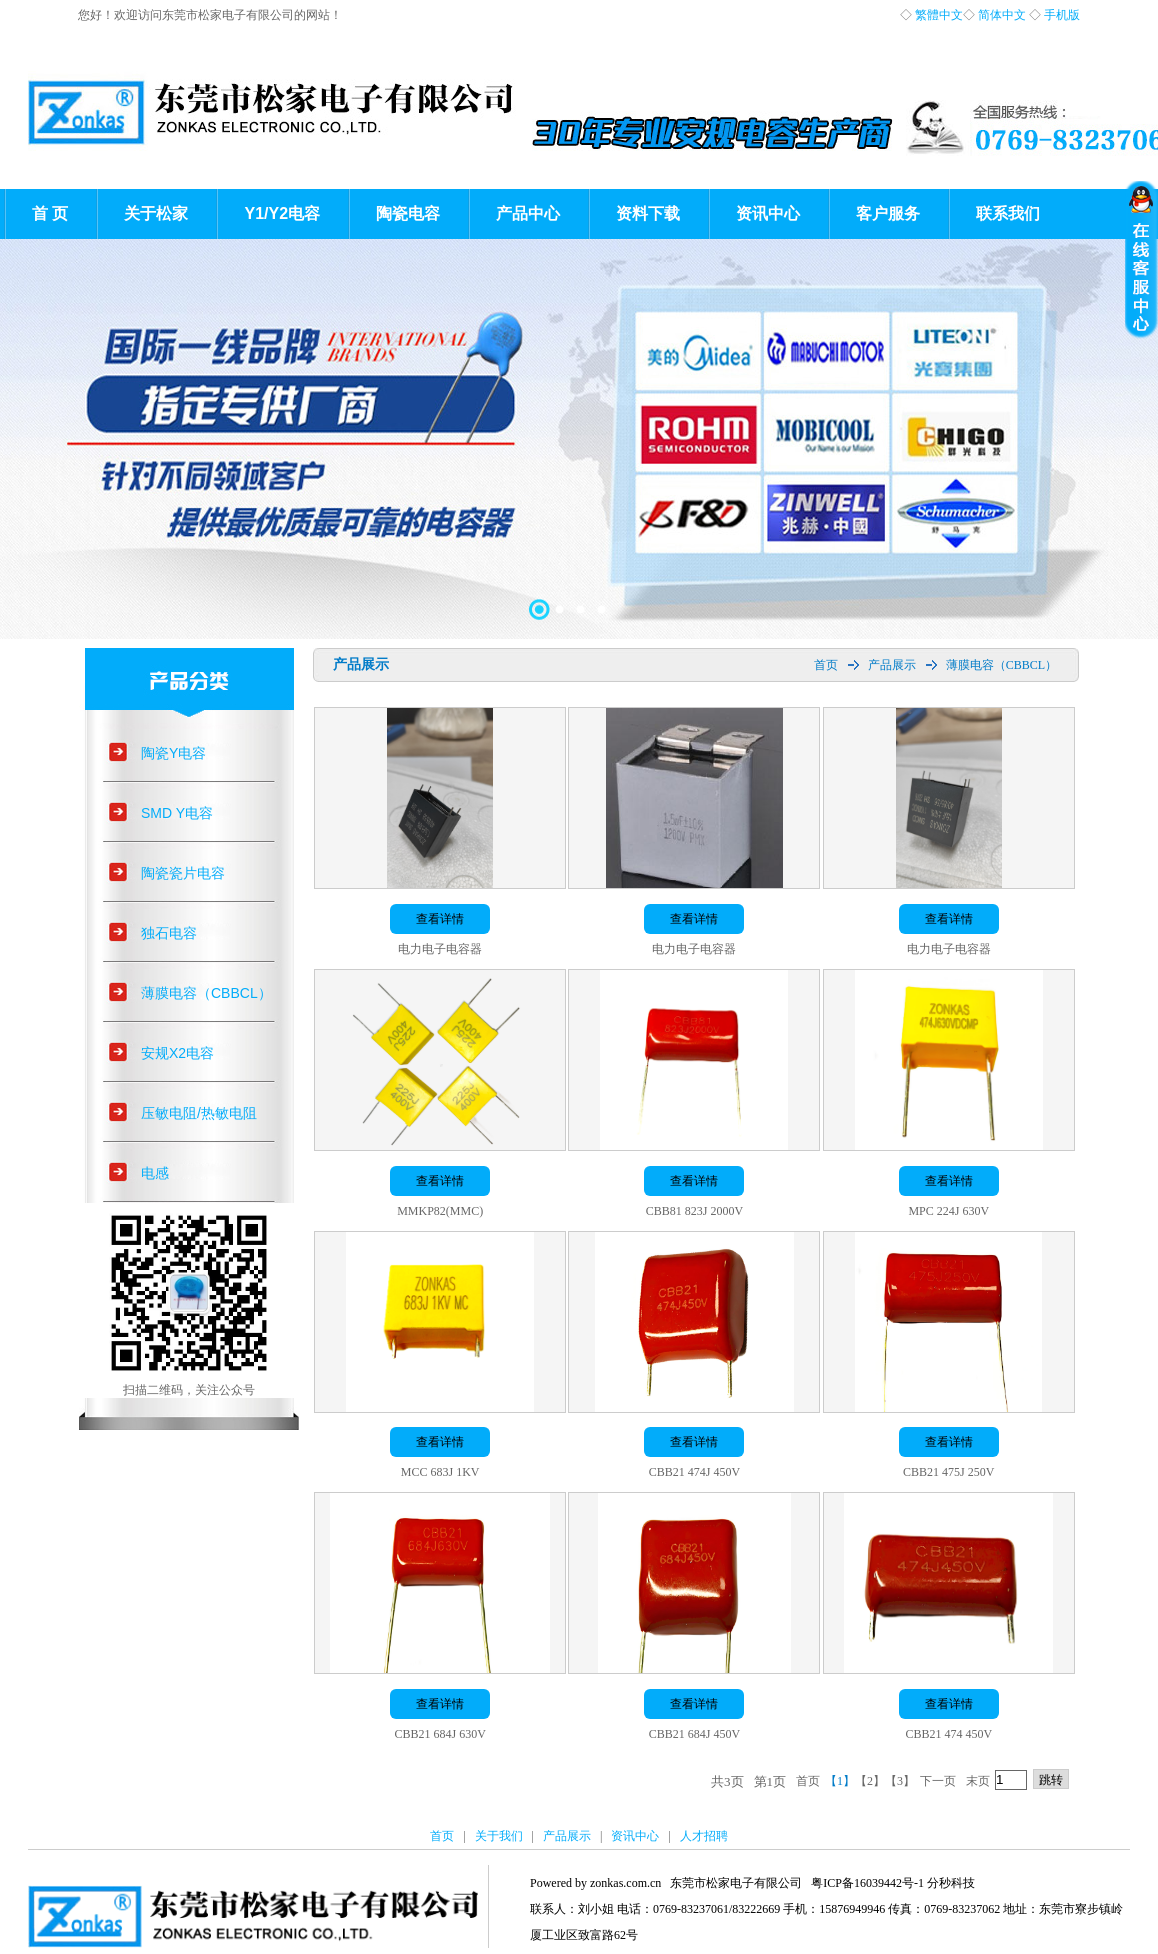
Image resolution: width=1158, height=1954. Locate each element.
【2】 (870, 1781)
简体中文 (1002, 15)
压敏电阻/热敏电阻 (199, 1113)
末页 (978, 1781)
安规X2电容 (177, 1053)
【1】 (840, 1781)
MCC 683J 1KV (440, 1472)
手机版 (1062, 15)
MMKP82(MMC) (440, 1211)
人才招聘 (704, 1836)
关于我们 (499, 1836)
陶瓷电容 (408, 213)
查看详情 (440, 919)
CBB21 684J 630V (439, 1734)
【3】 (900, 1781)
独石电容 (169, 933)
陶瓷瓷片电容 (183, 873)
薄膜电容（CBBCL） (206, 993)
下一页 (938, 1781)
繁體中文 (939, 15)
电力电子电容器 (440, 949)
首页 (826, 665)
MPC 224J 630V (948, 1211)
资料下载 (648, 213)
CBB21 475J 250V (948, 1472)
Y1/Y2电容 (282, 213)
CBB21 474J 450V (694, 1472)
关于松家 (156, 213)
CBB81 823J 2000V (694, 1211)
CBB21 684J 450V (694, 1734)
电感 (155, 1173)
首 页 (50, 213)
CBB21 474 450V (948, 1734)
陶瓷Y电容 (173, 753)
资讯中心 (768, 213)
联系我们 (1008, 213)
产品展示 (892, 665)
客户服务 (888, 213)
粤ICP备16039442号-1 (867, 1883)
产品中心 (528, 213)
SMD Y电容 (177, 813)
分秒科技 (951, 1883)
